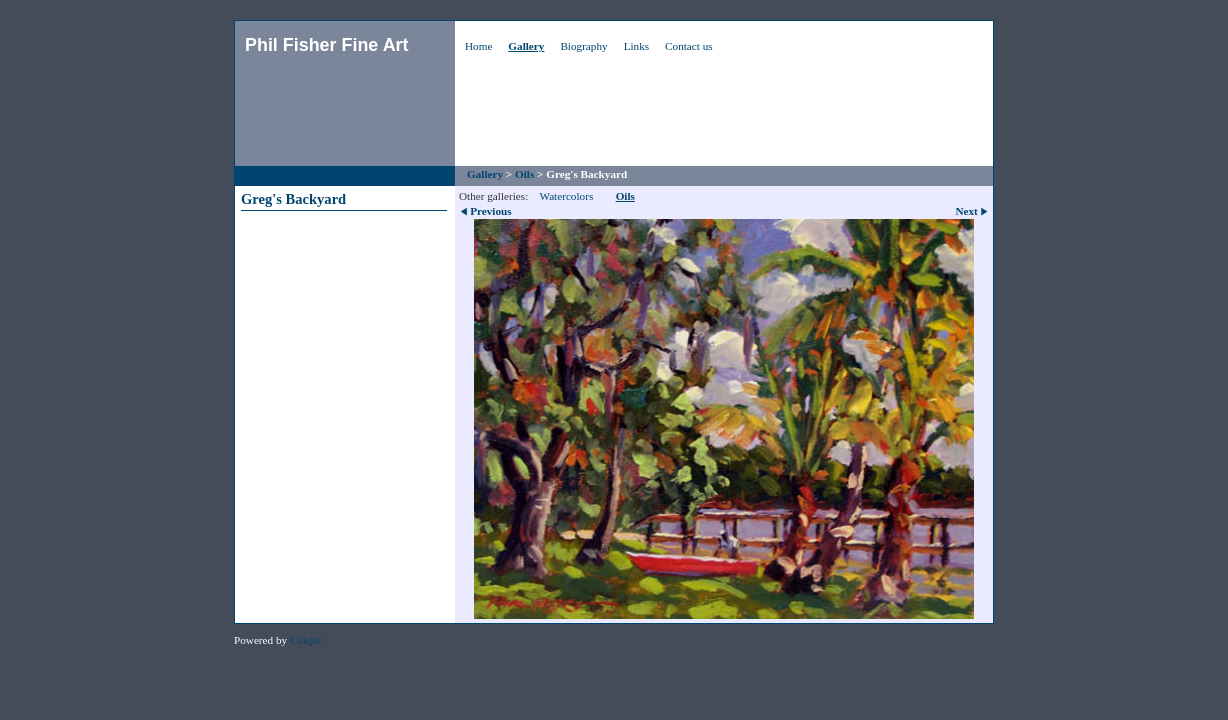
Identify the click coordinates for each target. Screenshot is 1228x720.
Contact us (689, 46)
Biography (583, 46)
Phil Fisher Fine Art (327, 45)
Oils (524, 174)
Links (636, 46)
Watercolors (566, 196)
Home (478, 46)
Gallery (526, 46)
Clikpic (306, 640)
